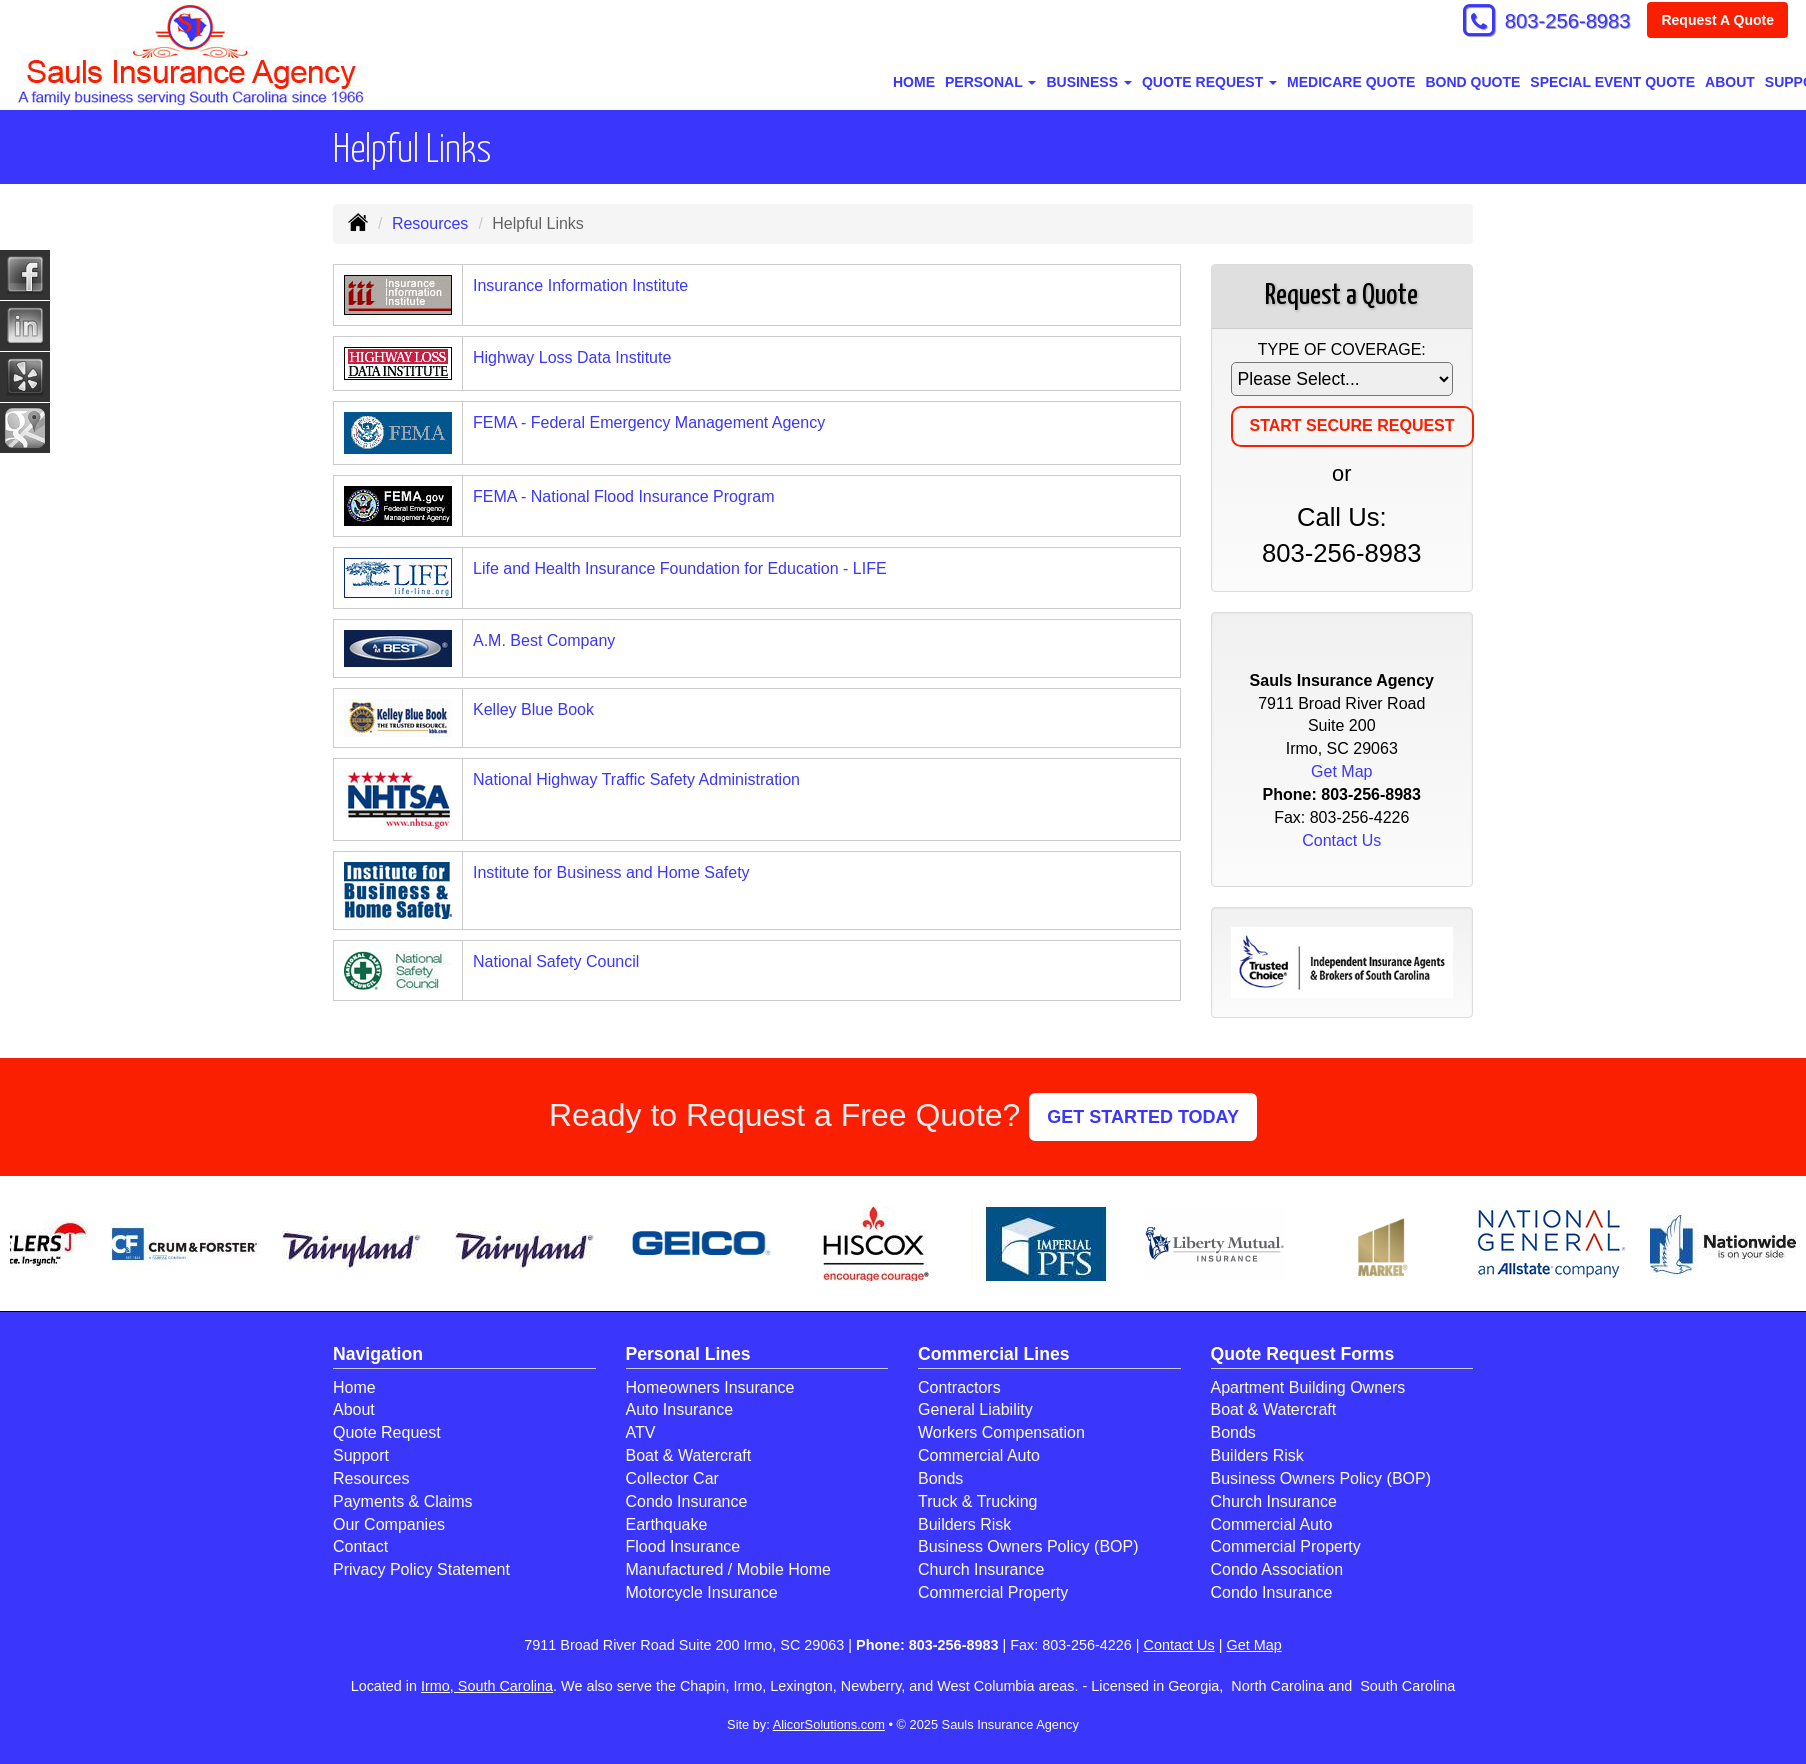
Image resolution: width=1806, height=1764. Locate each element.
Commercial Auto (979, 1455)
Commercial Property (993, 1592)
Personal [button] (990, 82)
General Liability (975, 1409)
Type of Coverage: (1342, 349)
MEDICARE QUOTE (1351, 82)
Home (914, 82)
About (1730, 82)
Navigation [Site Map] (378, 1354)
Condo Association (1277, 1569)
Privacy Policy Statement (421, 1569)
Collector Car (672, 1478)
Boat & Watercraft (689, 1455)
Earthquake (667, 1524)
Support (361, 1455)
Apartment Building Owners (1308, 1387)
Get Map (1341, 771)
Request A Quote (1717, 22)
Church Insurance (981, 1569)
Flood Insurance (683, 1546)
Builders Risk (964, 1524)
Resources (430, 223)
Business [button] (1088, 82)
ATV (641, 1432)
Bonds (940, 1478)
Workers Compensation (1001, 1432)
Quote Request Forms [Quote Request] (1303, 1354)
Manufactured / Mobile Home (728, 1569)
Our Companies (389, 1524)
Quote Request (387, 1432)
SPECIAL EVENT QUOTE (1612, 82)
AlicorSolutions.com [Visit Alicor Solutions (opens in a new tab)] (829, 1724)
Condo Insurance (687, 1501)
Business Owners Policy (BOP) (1028, 1546)
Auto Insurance (680, 1409)
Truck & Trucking (977, 1501)
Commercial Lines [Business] (994, 1354)
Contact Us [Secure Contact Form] (1341, 840)
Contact (360, 1546)
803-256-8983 (1558, 22)
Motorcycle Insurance (702, 1592)
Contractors (959, 1387)
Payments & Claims (403, 1501)
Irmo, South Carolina (487, 1686)
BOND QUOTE (1472, 82)
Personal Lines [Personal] (688, 1354)
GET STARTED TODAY (1143, 1117)
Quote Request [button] (1209, 82)
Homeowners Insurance (710, 1387)
